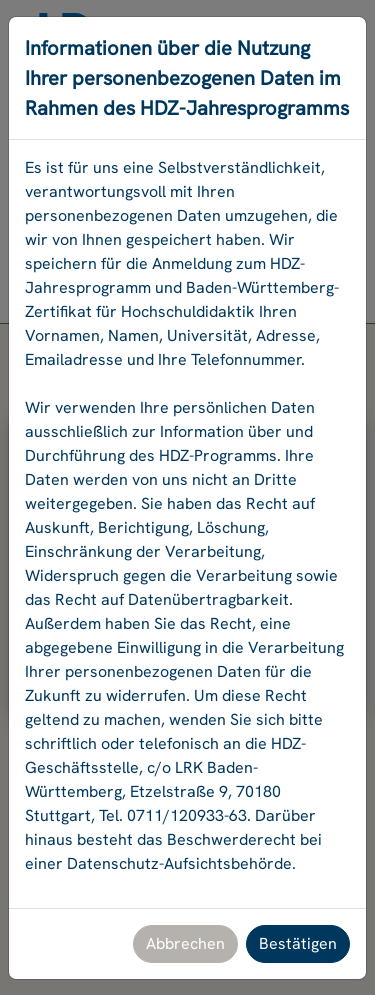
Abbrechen (185, 943)
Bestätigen (298, 943)
